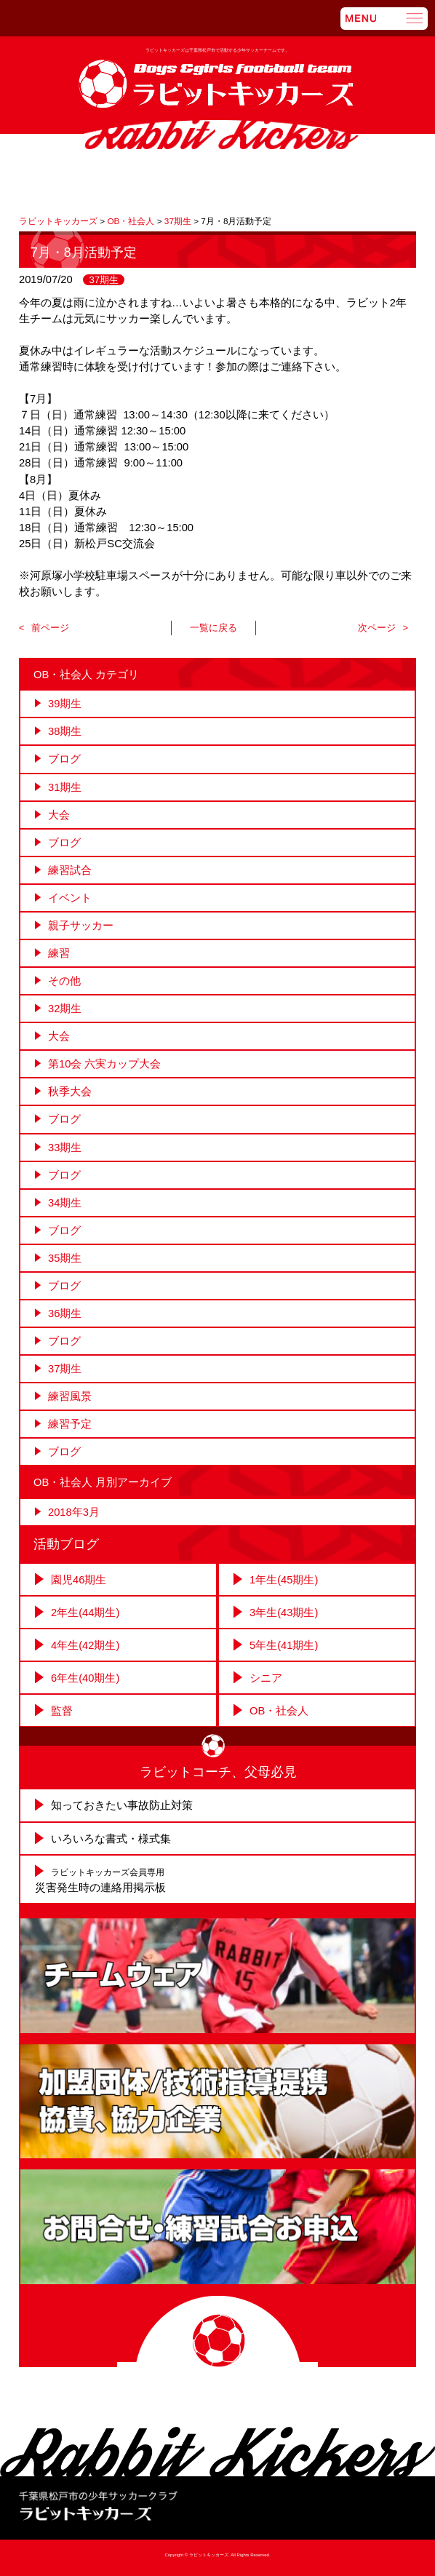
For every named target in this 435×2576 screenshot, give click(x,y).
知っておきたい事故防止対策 (122, 1805)
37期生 (104, 279)
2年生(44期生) (85, 1612)
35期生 (64, 1258)
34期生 (64, 1203)
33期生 (64, 1147)
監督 (62, 1711)
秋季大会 (70, 1091)
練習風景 (70, 1396)
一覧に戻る (213, 628)
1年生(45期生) (284, 1580)
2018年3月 (74, 1512)
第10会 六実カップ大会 (104, 1064)
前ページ (50, 628)
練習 (59, 953)
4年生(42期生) (85, 1645)
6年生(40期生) (85, 1678)
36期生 (64, 1313)
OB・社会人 (279, 1711)
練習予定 (70, 1424)
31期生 (64, 787)
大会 (59, 815)
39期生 (64, 703)
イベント (70, 898)
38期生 (64, 731)
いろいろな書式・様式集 (111, 1839)
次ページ (377, 628)
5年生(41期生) (284, 1645)
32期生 (64, 1008)
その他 (64, 981)
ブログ (64, 759)
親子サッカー (80, 925)
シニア (266, 1678)
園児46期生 (78, 1580)
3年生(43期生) (284, 1612)
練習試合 (70, 870)
